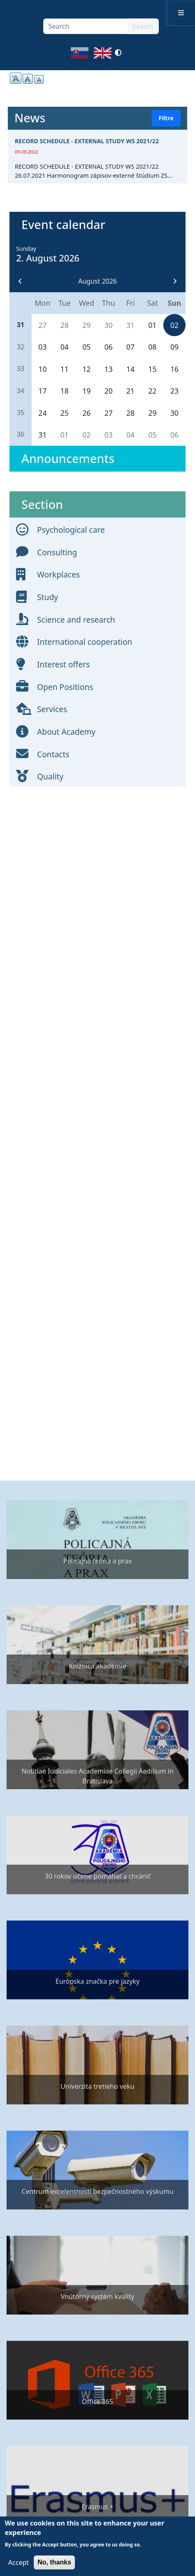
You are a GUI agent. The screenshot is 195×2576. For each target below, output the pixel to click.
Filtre (166, 118)
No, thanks (54, 2562)
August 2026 (97, 281)
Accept (18, 2562)
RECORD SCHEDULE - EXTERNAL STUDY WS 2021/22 (87, 141)
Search (142, 26)
